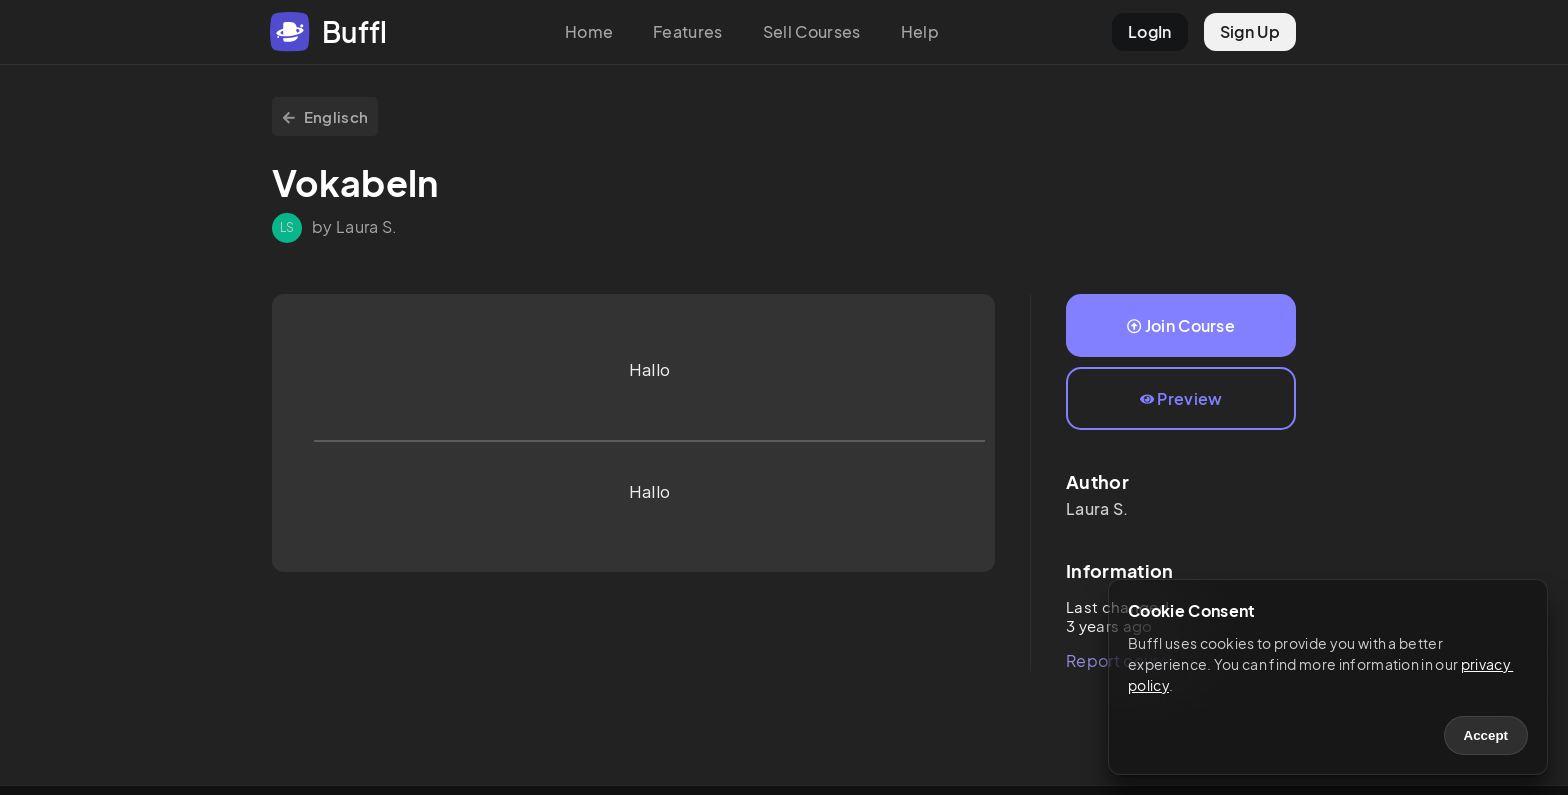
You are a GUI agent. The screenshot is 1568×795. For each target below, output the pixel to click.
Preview (1181, 398)
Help (920, 31)
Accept (1486, 735)
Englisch (325, 116)
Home (589, 31)
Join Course (1181, 325)
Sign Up (1250, 31)
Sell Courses (812, 31)
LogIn (1150, 31)
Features (688, 31)
